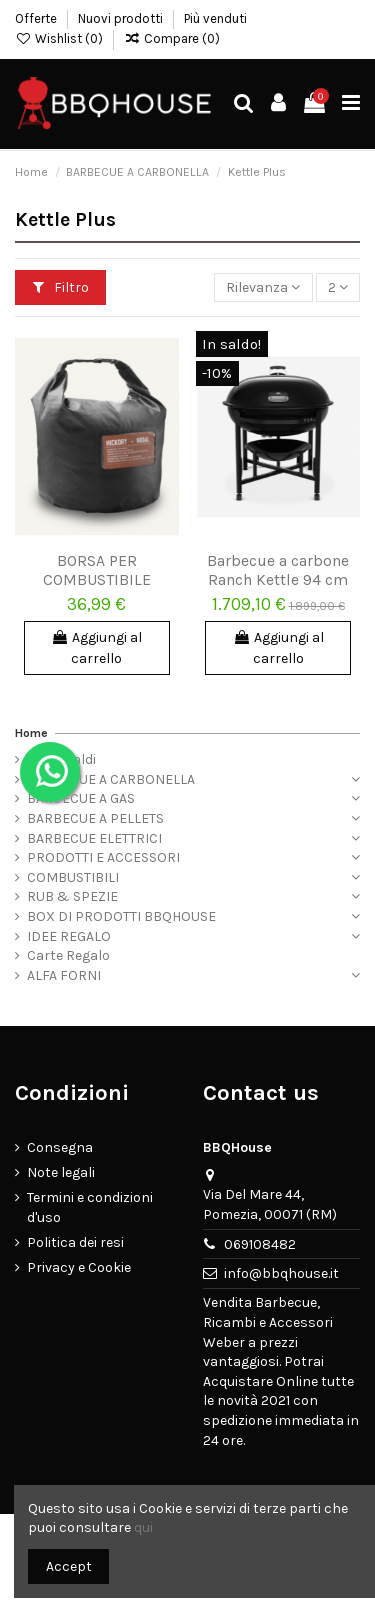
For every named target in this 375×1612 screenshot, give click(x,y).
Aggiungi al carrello (96, 648)
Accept (69, 1566)
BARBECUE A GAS (81, 798)
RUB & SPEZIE (72, 896)
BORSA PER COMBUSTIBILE (97, 570)
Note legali (61, 1172)
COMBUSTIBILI (73, 877)
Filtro (61, 287)
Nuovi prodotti (122, 18)
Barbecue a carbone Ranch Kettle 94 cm (278, 570)
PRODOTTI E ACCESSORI (103, 857)
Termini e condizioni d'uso (90, 1207)
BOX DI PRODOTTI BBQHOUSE (121, 916)
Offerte (37, 18)
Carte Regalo (68, 955)
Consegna (60, 1147)
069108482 (260, 1244)
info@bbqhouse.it (281, 1273)
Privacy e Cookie (79, 1267)
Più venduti (215, 18)
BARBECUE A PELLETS (95, 818)
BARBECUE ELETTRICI (94, 838)
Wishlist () (60, 38)
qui (143, 1527)
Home (31, 733)
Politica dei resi (75, 1242)
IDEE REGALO (69, 936)
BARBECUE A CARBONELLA (111, 779)
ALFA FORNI (64, 975)
